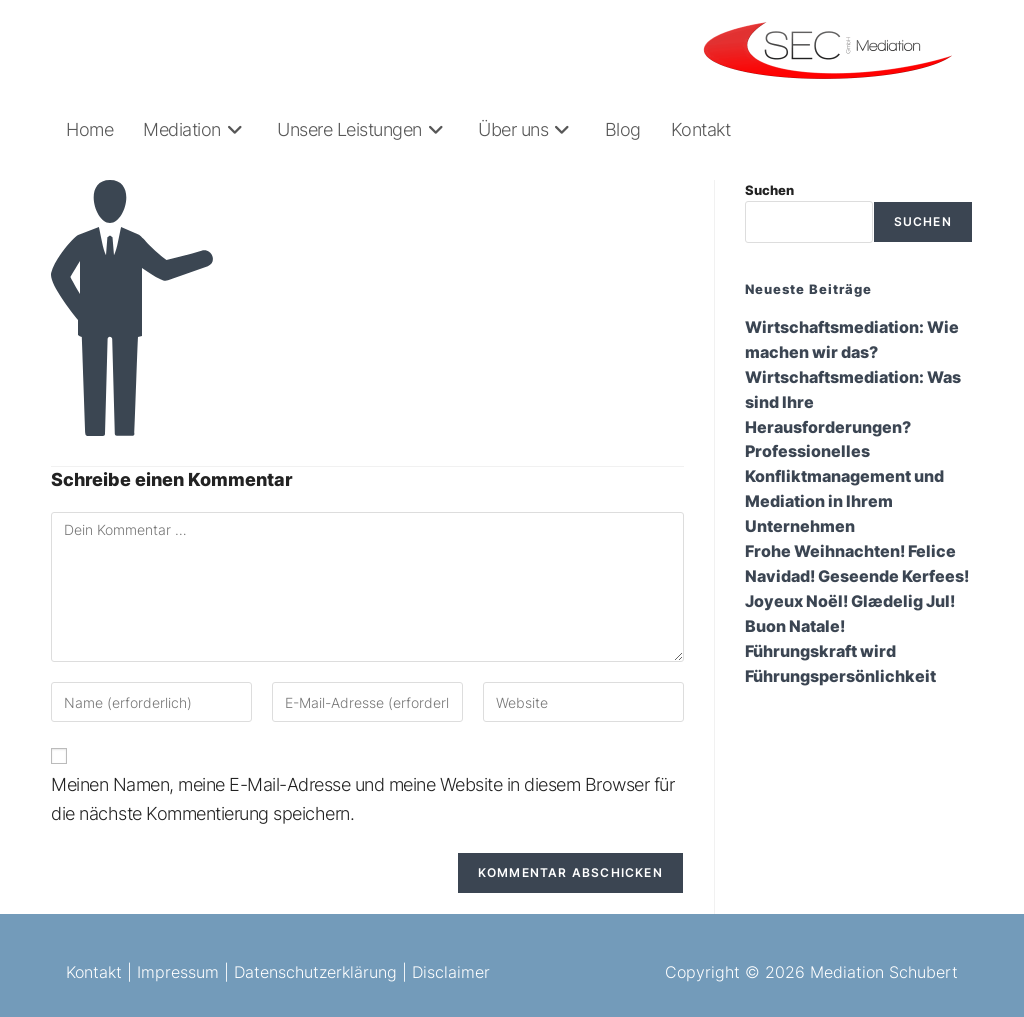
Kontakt (94, 972)
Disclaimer (451, 972)
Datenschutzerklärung (315, 972)
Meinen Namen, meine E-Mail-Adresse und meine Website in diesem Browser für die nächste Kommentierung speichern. (362, 799)
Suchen (769, 190)
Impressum (178, 972)
